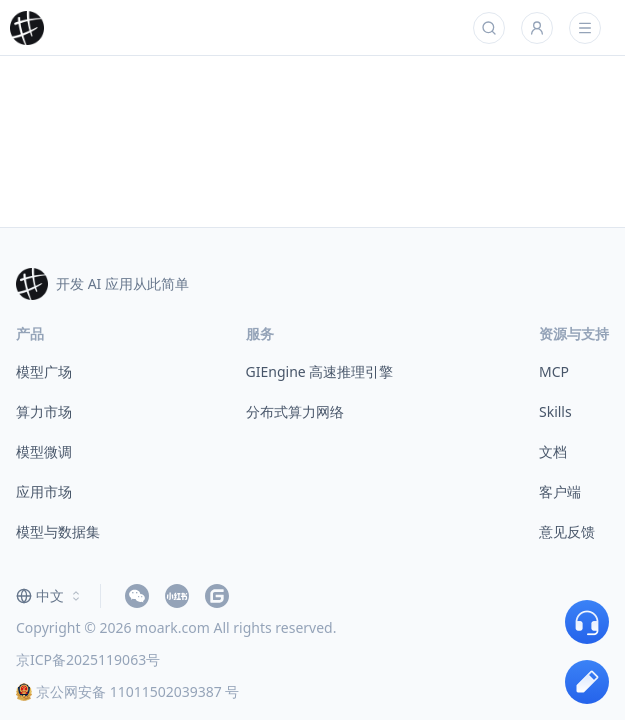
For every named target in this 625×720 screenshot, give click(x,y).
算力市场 (44, 411)
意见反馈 (567, 531)
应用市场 (44, 491)
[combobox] (50, 596)
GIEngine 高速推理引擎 (320, 371)
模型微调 (44, 451)
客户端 (560, 491)
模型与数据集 (58, 531)
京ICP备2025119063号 (88, 659)
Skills (555, 411)
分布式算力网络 (295, 411)
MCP (554, 371)
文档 (553, 451)
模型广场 (44, 371)
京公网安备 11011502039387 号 (127, 691)
